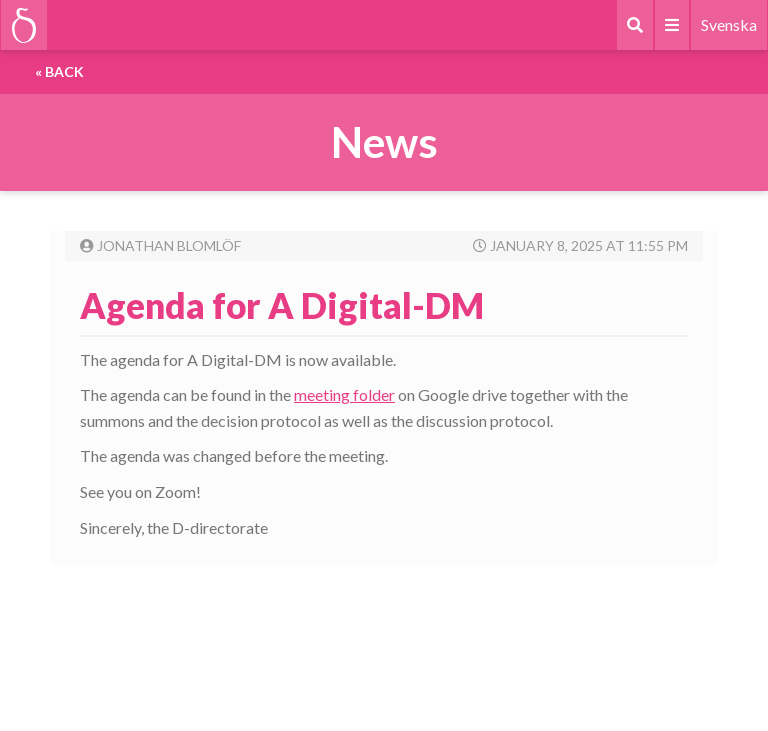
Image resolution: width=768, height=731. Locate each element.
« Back (59, 71)
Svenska (729, 24)
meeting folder (344, 394)
